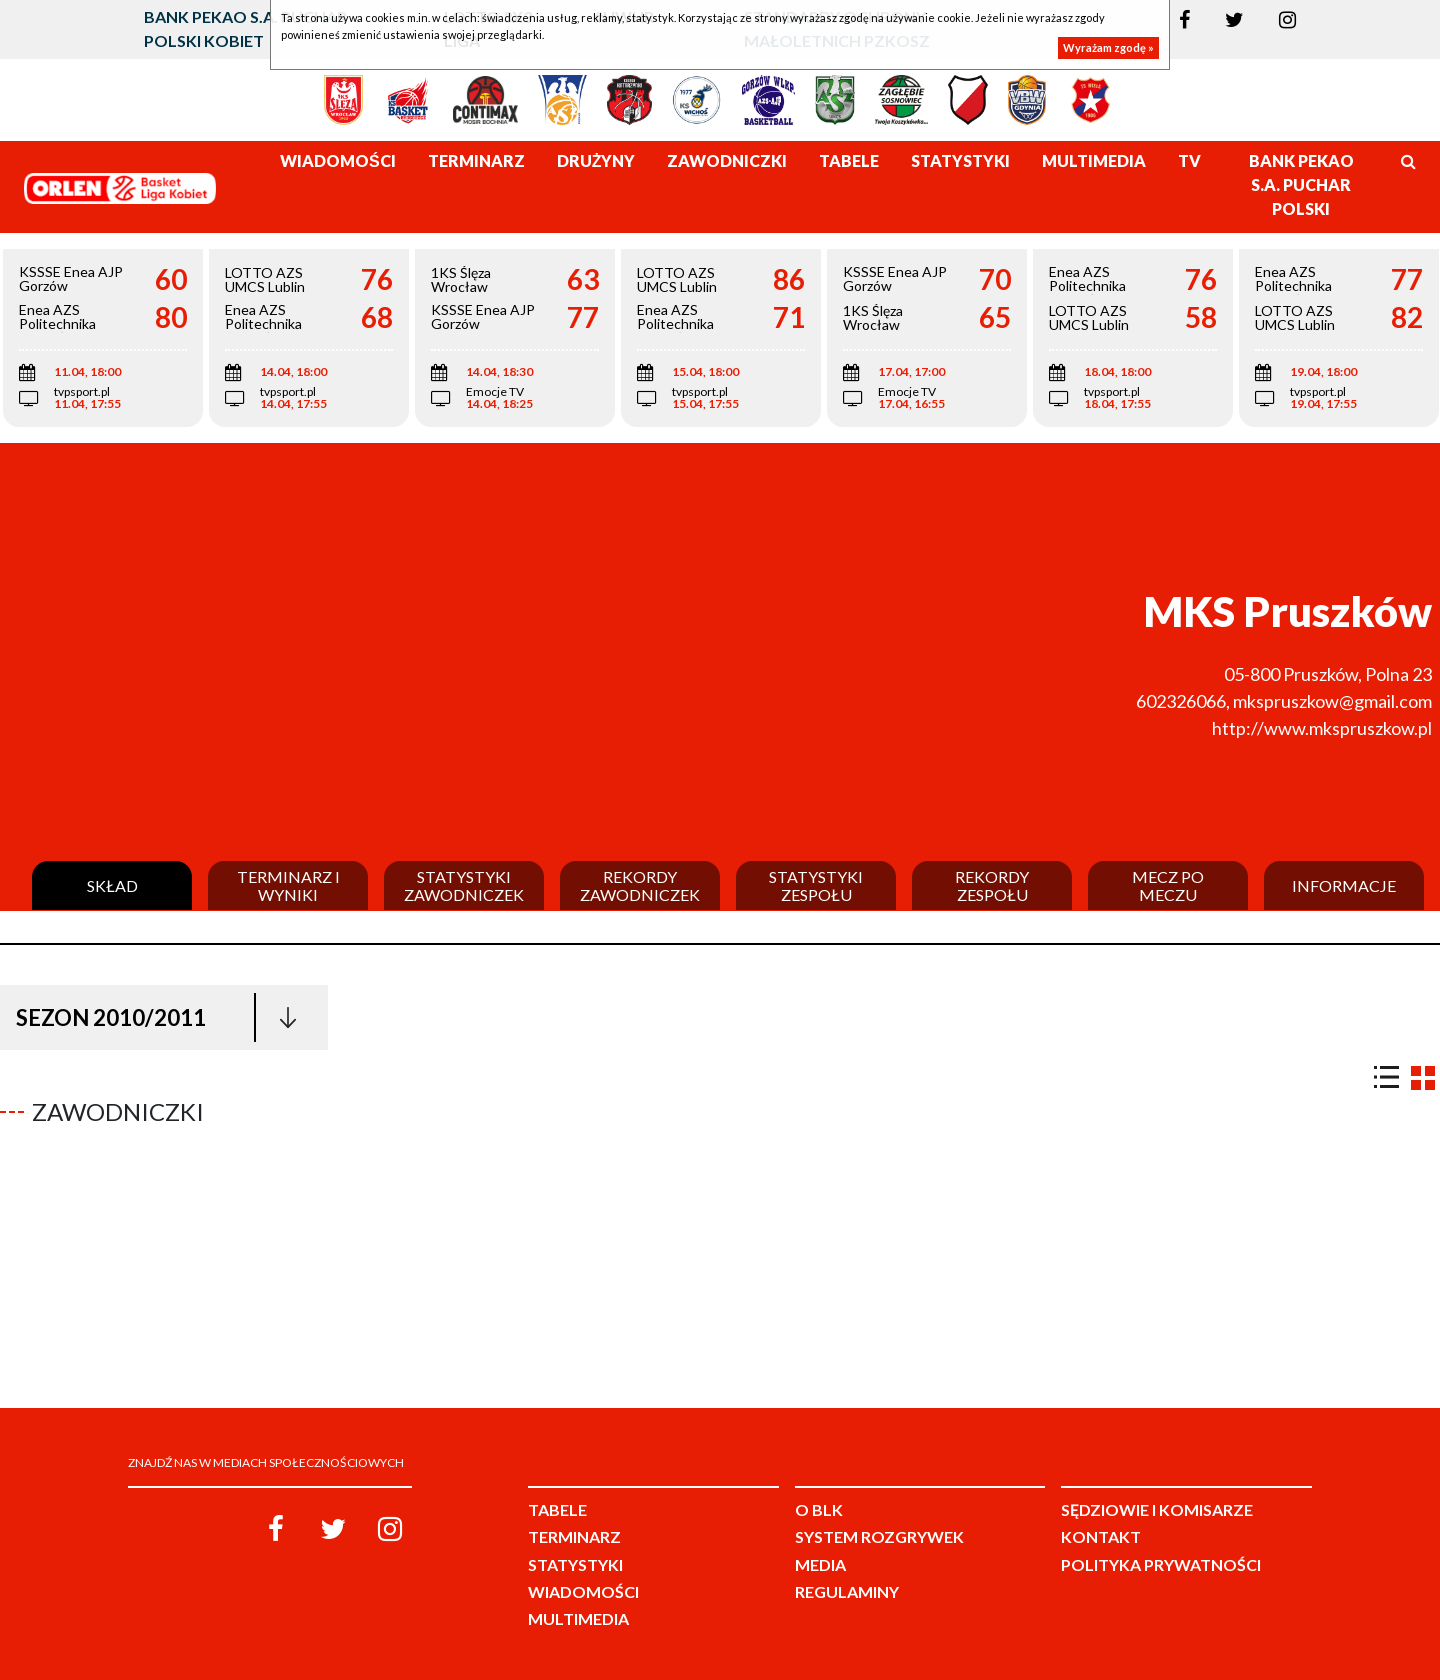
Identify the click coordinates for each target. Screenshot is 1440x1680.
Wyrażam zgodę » (1108, 47)
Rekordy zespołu (992, 885)
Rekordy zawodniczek (640, 885)
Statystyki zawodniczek (464, 885)
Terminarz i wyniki (288, 885)
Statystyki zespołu (816, 885)
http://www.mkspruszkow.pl (1322, 728)
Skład (112, 886)
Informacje (1344, 886)
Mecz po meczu (1168, 885)
